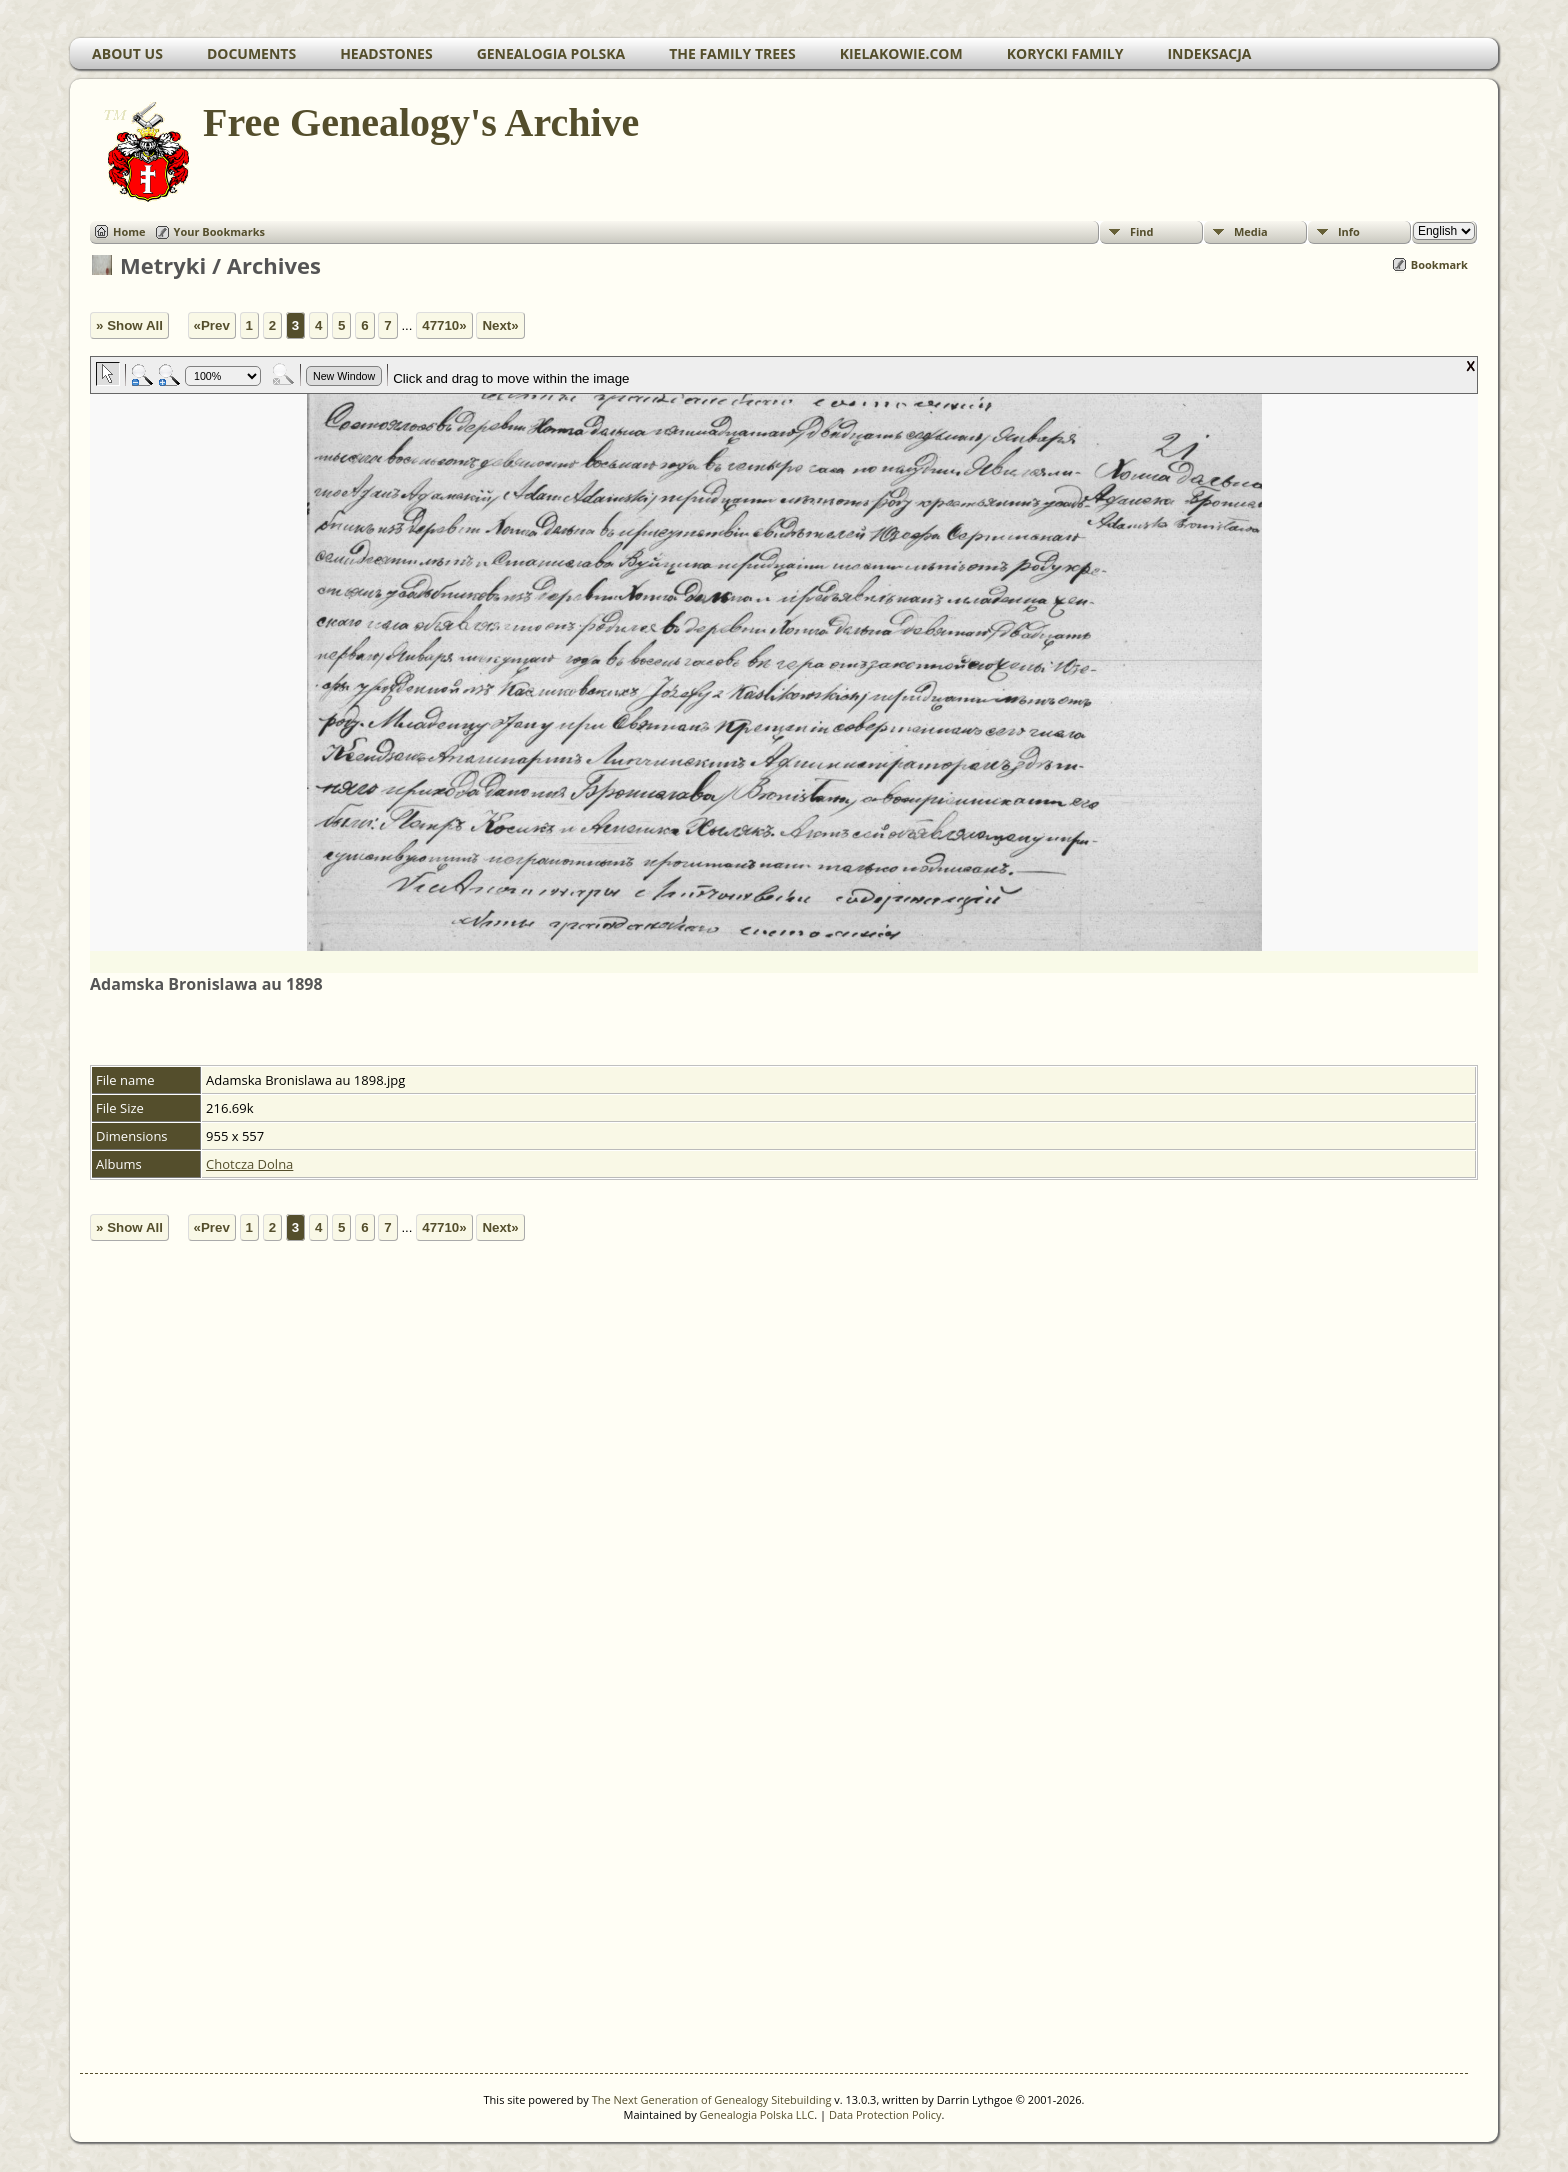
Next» (500, 325)
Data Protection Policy (885, 2114)
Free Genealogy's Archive (419, 122)
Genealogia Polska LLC (757, 2114)
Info (1349, 231)
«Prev (212, 325)
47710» (444, 325)
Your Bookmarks (219, 231)
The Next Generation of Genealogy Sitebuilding (712, 2099)
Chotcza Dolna (249, 1164)
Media (1251, 231)
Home (129, 231)
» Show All (129, 325)
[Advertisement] (670, 1702)
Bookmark (1439, 264)
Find (1142, 231)
